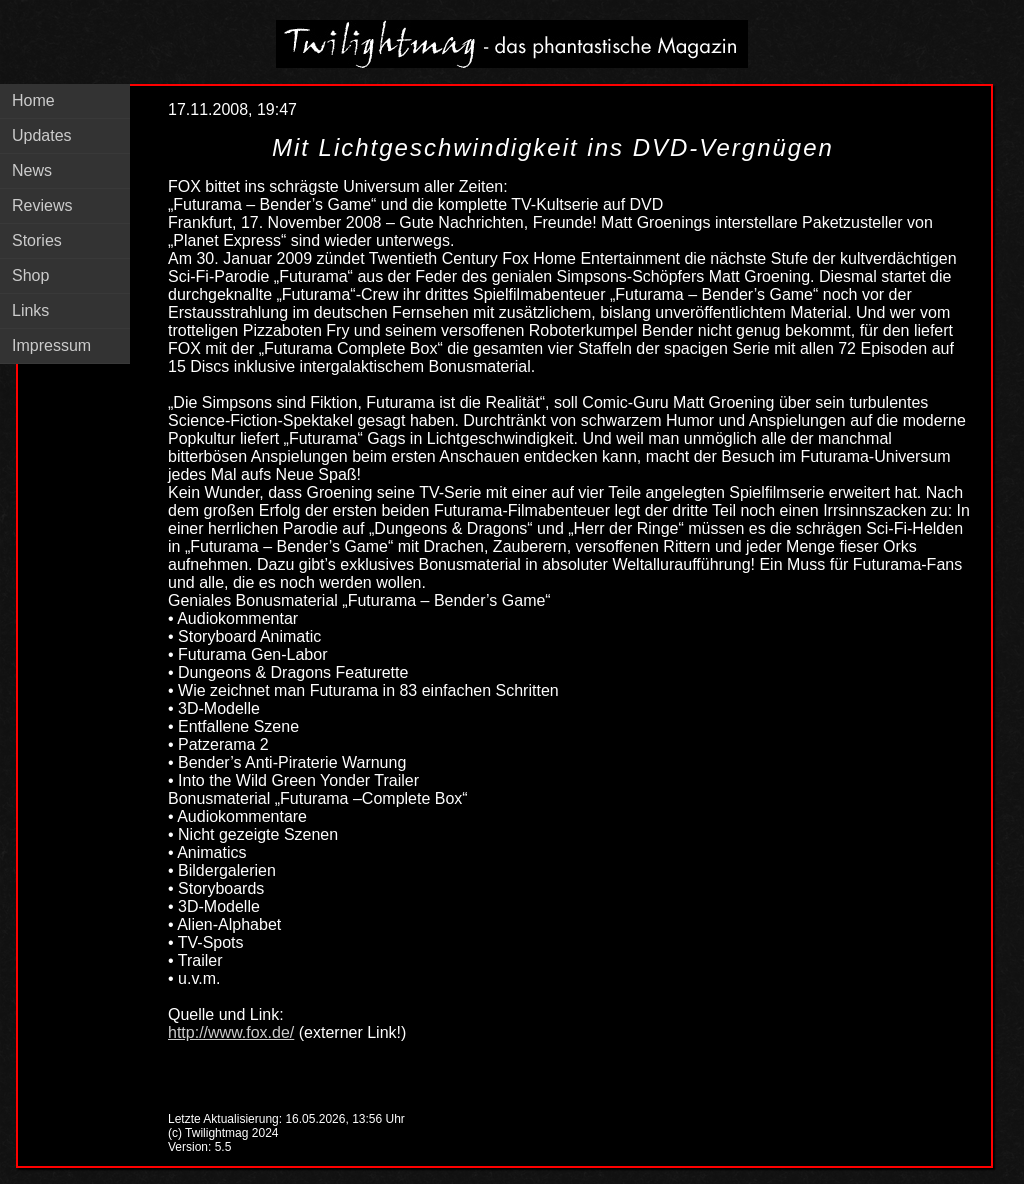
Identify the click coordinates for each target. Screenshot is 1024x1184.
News (32, 170)
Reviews (42, 205)
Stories (37, 240)
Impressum (51, 345)
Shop (30, 275)
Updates (42, 135)
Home (33, 100)
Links (30, 310)
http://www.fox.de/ (231, 1032)
